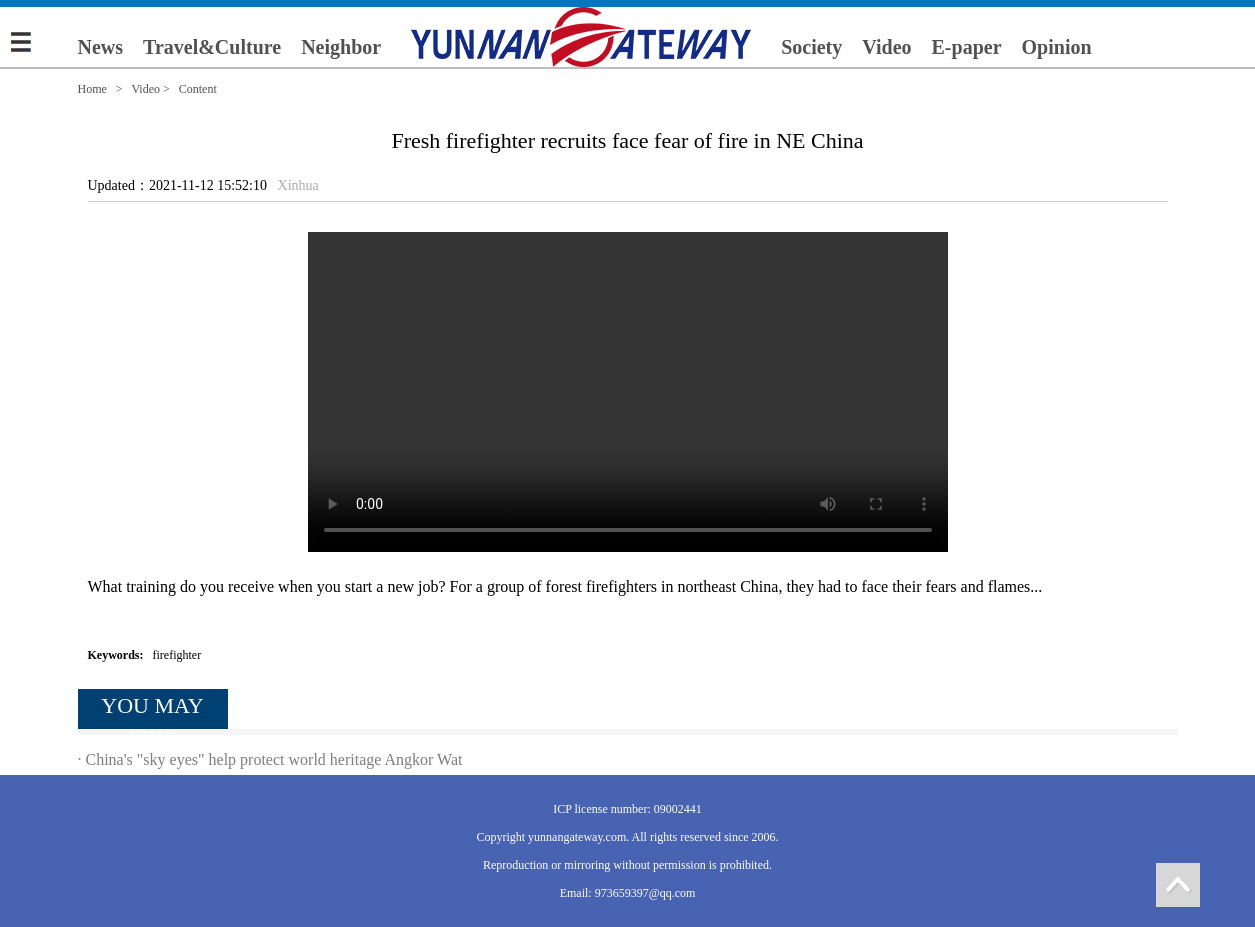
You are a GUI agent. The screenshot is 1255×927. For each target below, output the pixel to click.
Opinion (1057, 47)
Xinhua (298, 185)
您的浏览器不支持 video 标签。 (628, 392)
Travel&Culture (212, 47)
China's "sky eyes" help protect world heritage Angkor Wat (274, 759)
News (101, 47)
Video (886, 47)
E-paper (967, 47)
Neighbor (341, 47)
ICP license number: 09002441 (627, 809)
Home (92, 89)
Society (811, 47)
